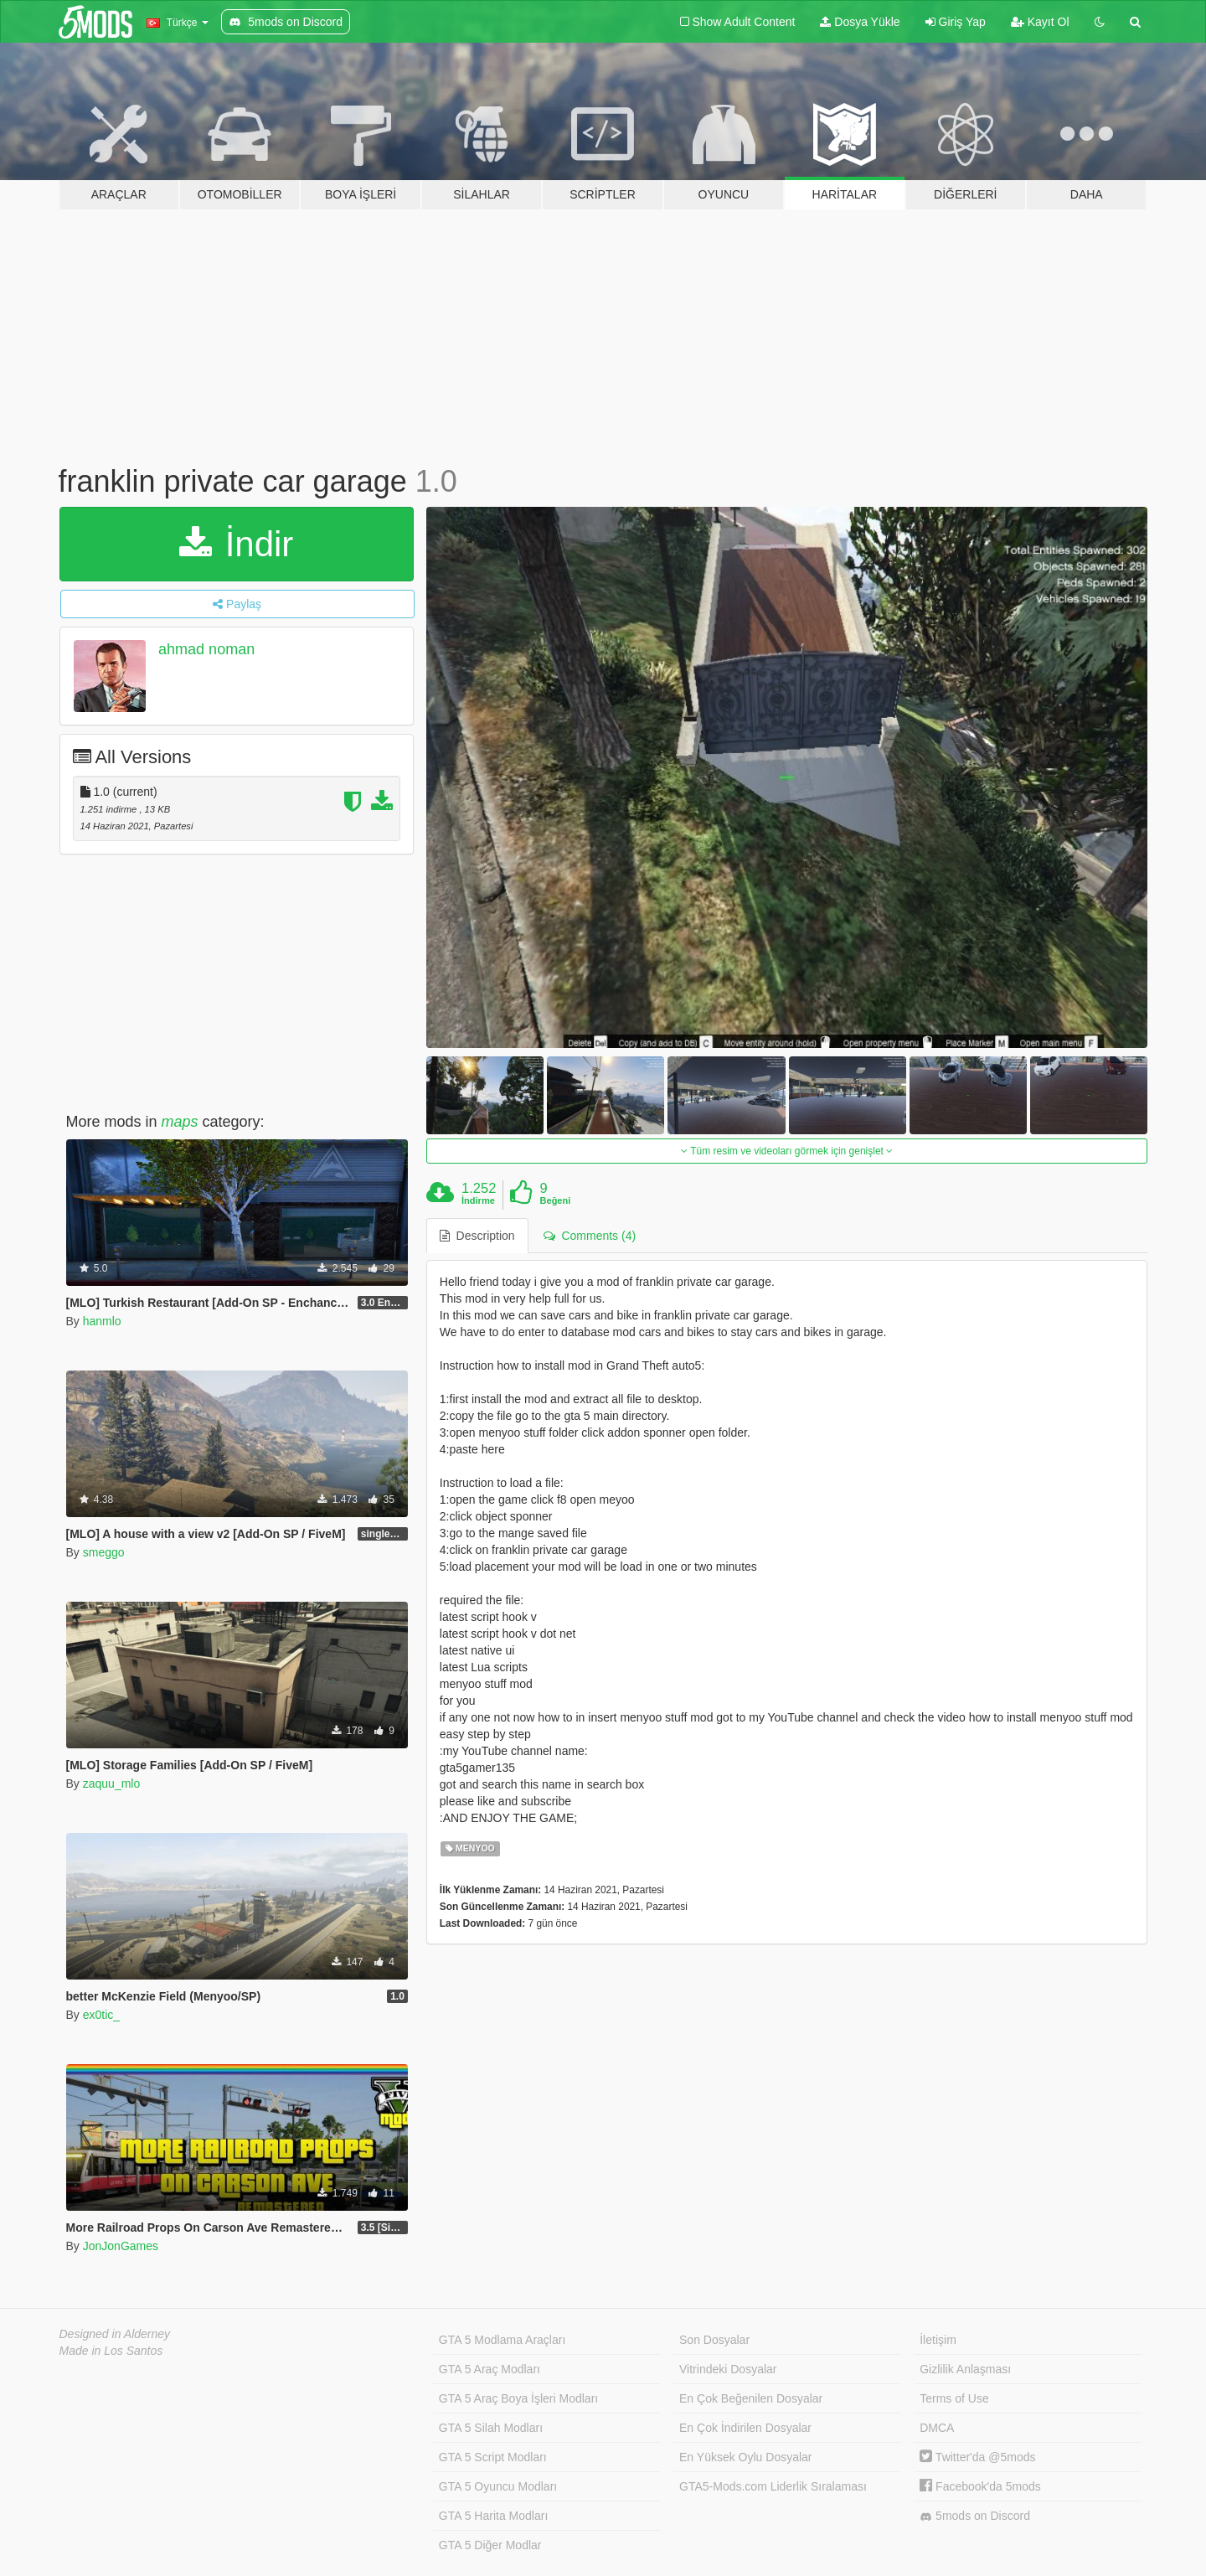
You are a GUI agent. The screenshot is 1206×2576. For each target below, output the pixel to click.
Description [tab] (477, 1235)
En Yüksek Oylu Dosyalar (745, 2457)
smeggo (104, 1552)
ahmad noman (206, 649)
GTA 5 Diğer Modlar (490, 2545)
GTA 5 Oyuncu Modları (498, 2486)
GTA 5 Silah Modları (491, 2427)
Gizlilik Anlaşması (965, 2369)
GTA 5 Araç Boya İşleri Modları (518, 2398)
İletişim (938, 2339)
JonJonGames (120, 2246)
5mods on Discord (975, 2516)
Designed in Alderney (115, 2334)
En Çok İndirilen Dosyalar (745, 2427)
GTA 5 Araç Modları (489, 2369)
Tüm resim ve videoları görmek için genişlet (787, 1151)
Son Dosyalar (714, 2339)
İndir (236, 544)
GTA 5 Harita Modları (493, 2515)
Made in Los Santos (111, 2350)
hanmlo (102, 1321)
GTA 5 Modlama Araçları (502, 2339)
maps (180, 1121)
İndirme (478, 1200)
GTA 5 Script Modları (493, 2457)
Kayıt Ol (1040, 21)
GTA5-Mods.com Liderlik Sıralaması (773, 2486)
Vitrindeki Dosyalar (727, 2369)
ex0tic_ (101, 2014)
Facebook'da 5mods (980, 2486)
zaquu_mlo (112, 1783)
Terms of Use (954, 2398)
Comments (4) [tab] (590, 1235)
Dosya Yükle (859, 21)
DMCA (937, 2427)
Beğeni (555, 1200)
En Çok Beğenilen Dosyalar (750, 2398)
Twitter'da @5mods (977, 2457)
